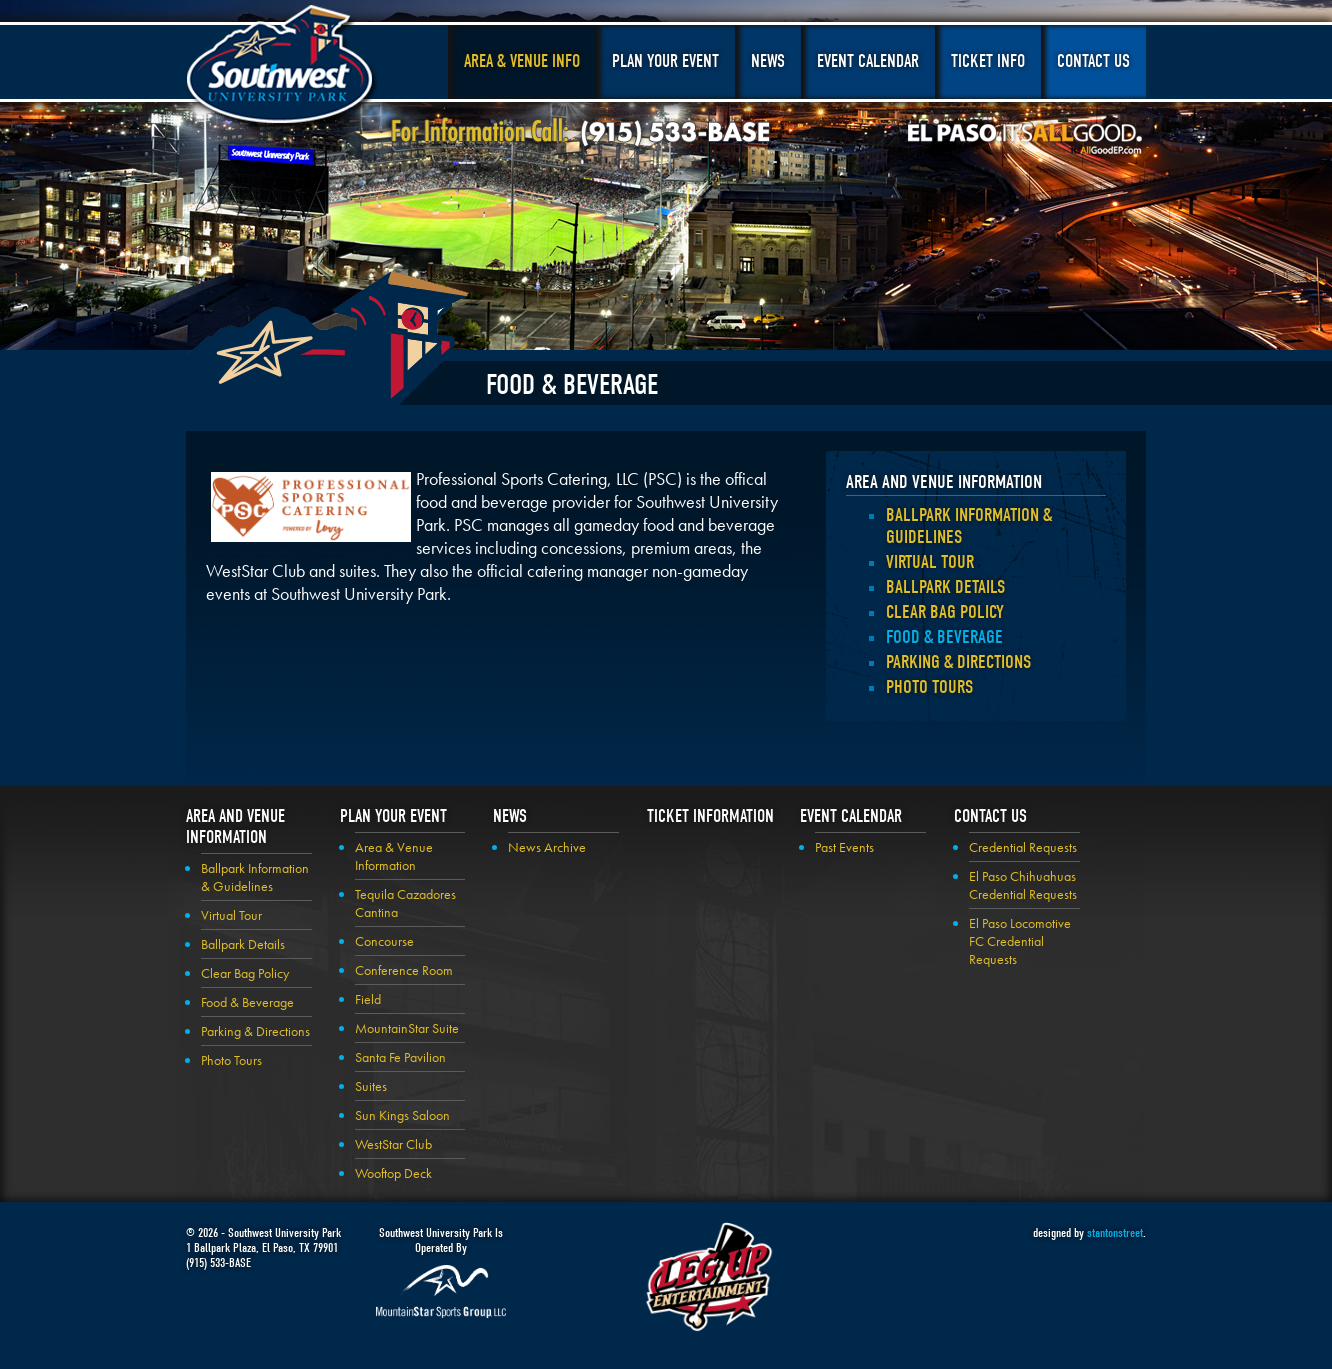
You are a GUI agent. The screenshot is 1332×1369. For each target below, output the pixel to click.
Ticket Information (710, 816)
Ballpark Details (945, 587)
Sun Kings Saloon (402, 1115)
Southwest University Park (282, 68)
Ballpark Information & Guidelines (255, 877)
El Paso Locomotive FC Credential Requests (1020, 941)
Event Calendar (868, 61)
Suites (371, 1086)
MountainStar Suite (407, 1028)
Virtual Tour (930, 562)
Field (368, 999)
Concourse (384, 941)
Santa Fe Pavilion (400, 1057)
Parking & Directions (958, 662)
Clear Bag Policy (945, 612)
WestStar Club (393, 1144)
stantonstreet (1115, 1232)
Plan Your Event (665, 61)
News (768, 61)
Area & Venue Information (394, 856)
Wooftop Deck (393, 1173)
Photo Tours (929, 687)
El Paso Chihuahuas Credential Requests (1023, 885)
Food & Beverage (944, 637)
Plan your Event (393, 816)
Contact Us (1093, 61)
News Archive (547, 847)
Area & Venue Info (522, 61)
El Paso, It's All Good (1025, 139)
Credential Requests (1023, 847)
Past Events (844, 847)
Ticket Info (988, 61)
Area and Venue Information (944, 482)
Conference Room (404, 970)
